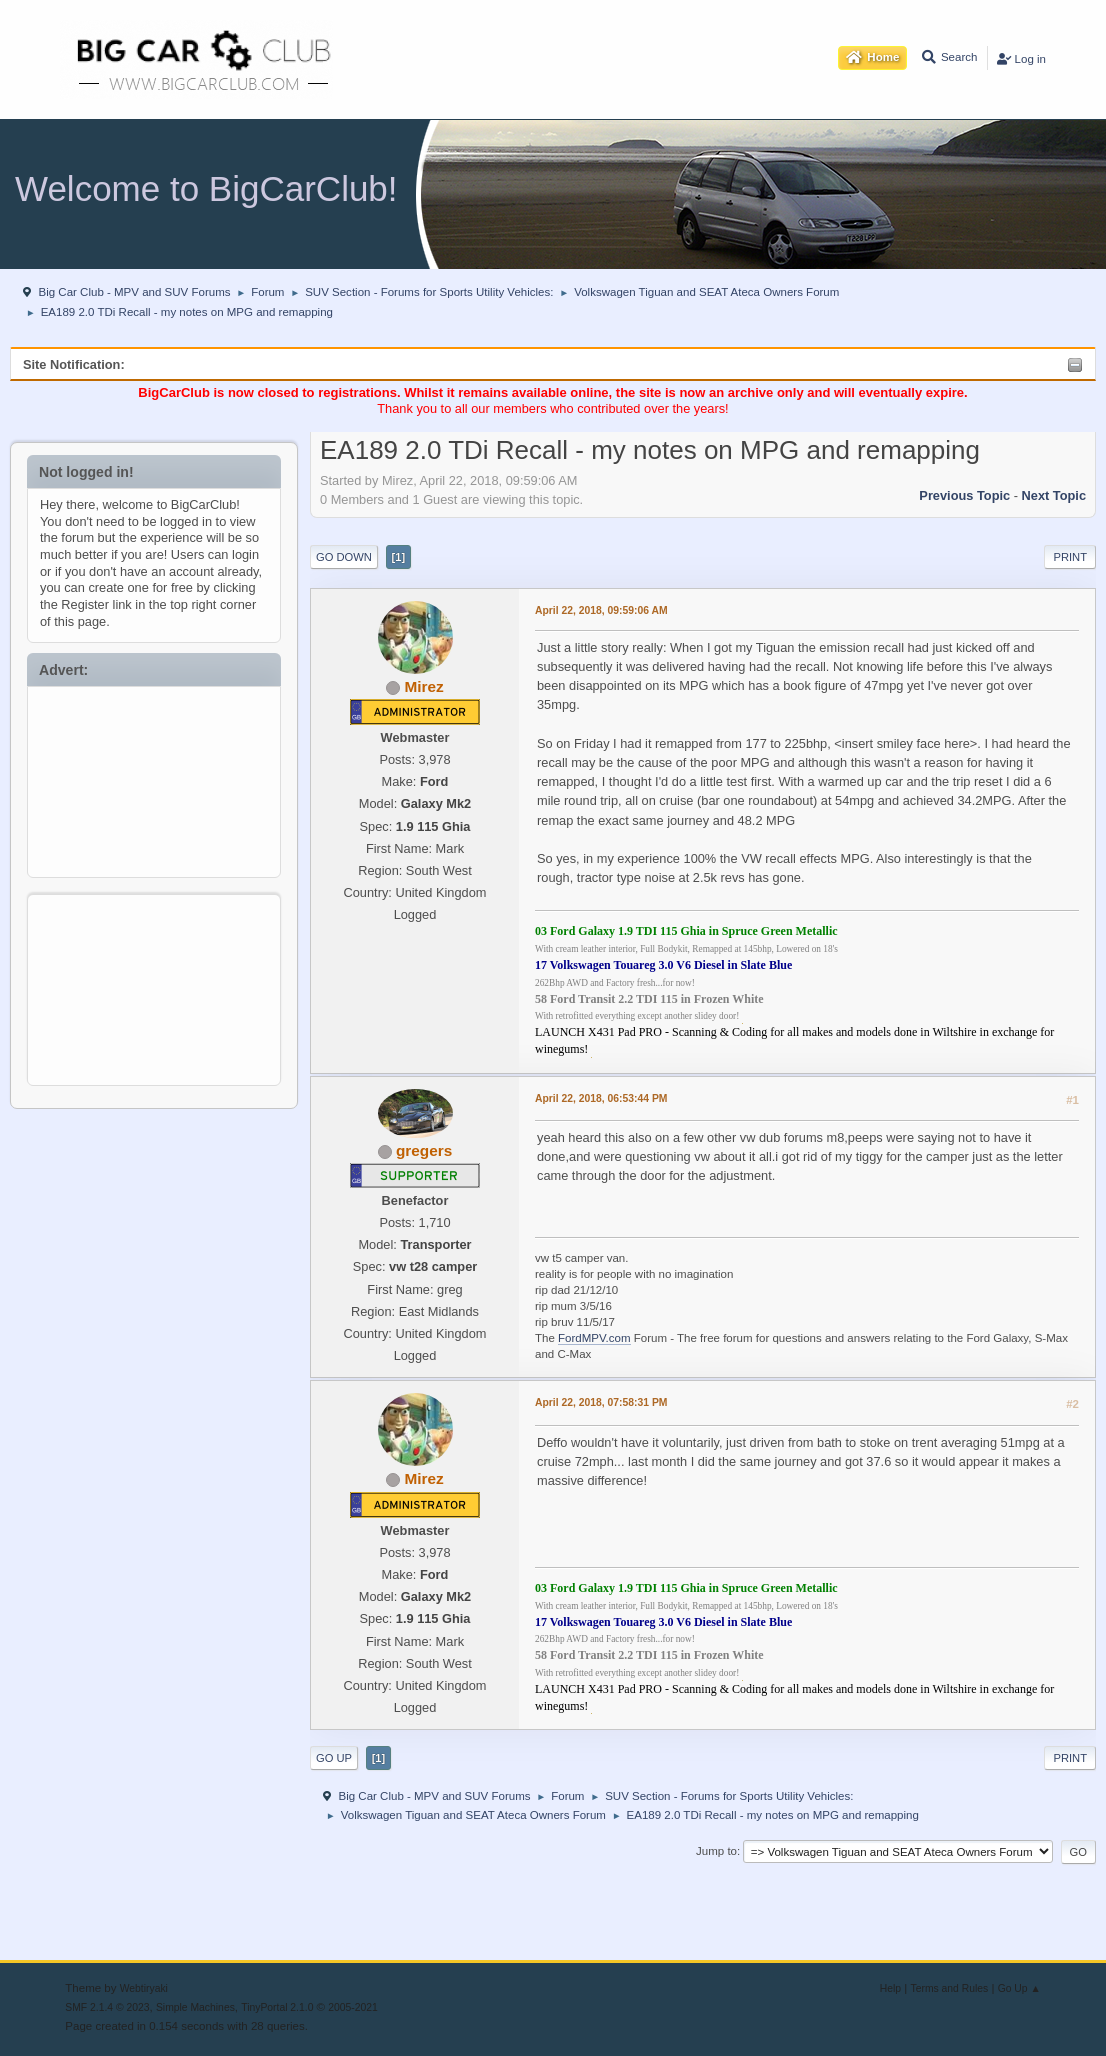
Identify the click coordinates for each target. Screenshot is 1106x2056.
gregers (424, 1150)
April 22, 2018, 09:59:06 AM (601, 610)
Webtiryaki (144, 1988)
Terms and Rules (950, 1988)
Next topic (1054, 495)
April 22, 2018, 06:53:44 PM (601, 1098)
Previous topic (964, 495)
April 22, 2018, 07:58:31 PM (601, 1402)
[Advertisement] (154, 777)
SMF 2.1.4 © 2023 (107, 2007)
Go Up (334, 1758)
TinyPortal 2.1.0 (277, 2007)
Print (1070, 557)
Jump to (716, 1851)
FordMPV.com (594, 1338)
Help (890, 1988)
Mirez (424, 686)
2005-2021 (353, 2007)
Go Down (344, 557)
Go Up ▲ (1019, 1988)
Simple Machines (195, 2007)
